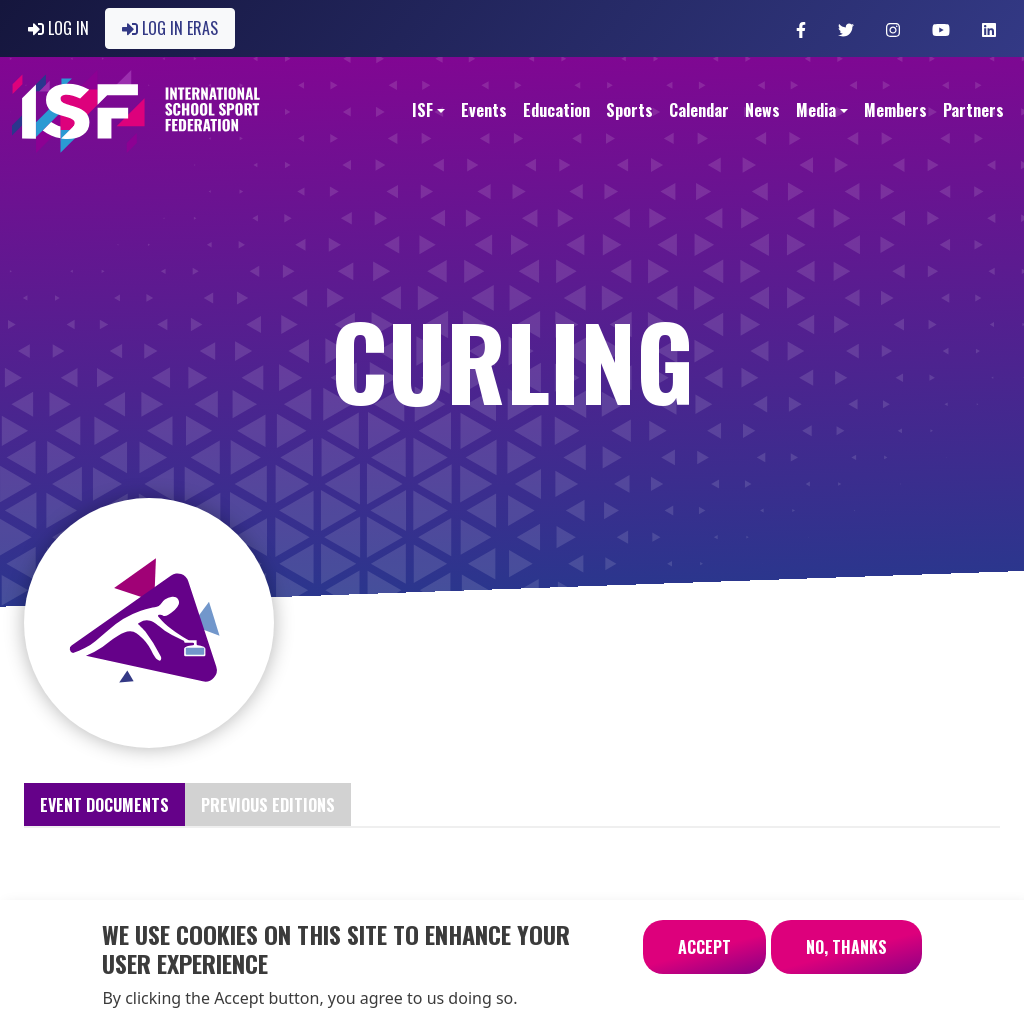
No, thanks (846, 956)
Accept (704, 956)
